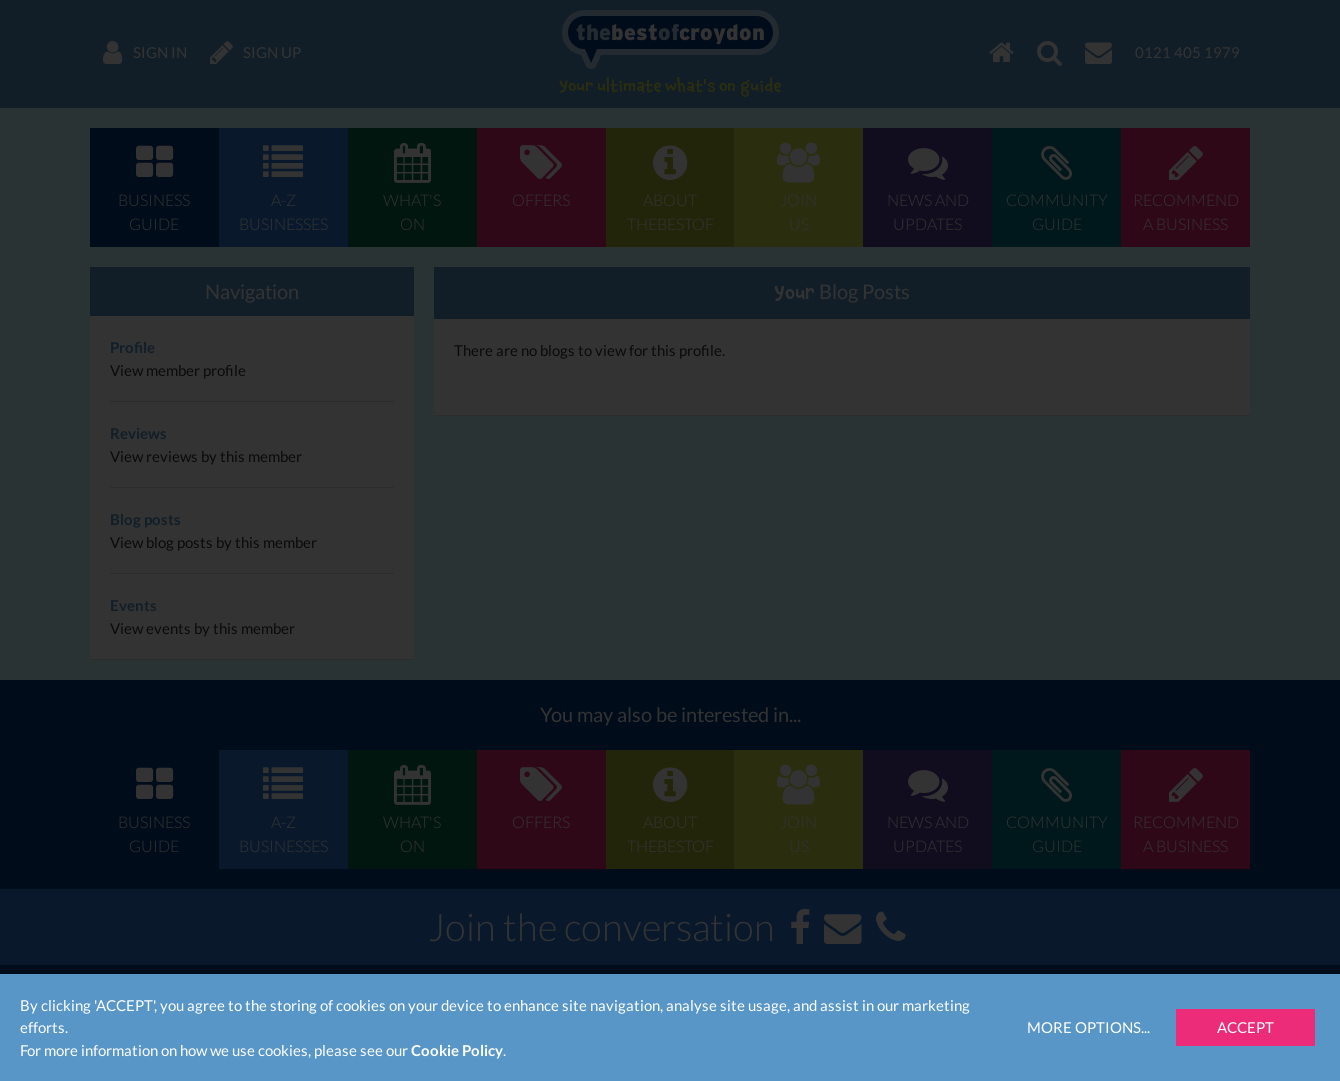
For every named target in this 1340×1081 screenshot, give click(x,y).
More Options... (1088, 1027)
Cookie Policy (457, 1050)
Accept (1245, 1027)
